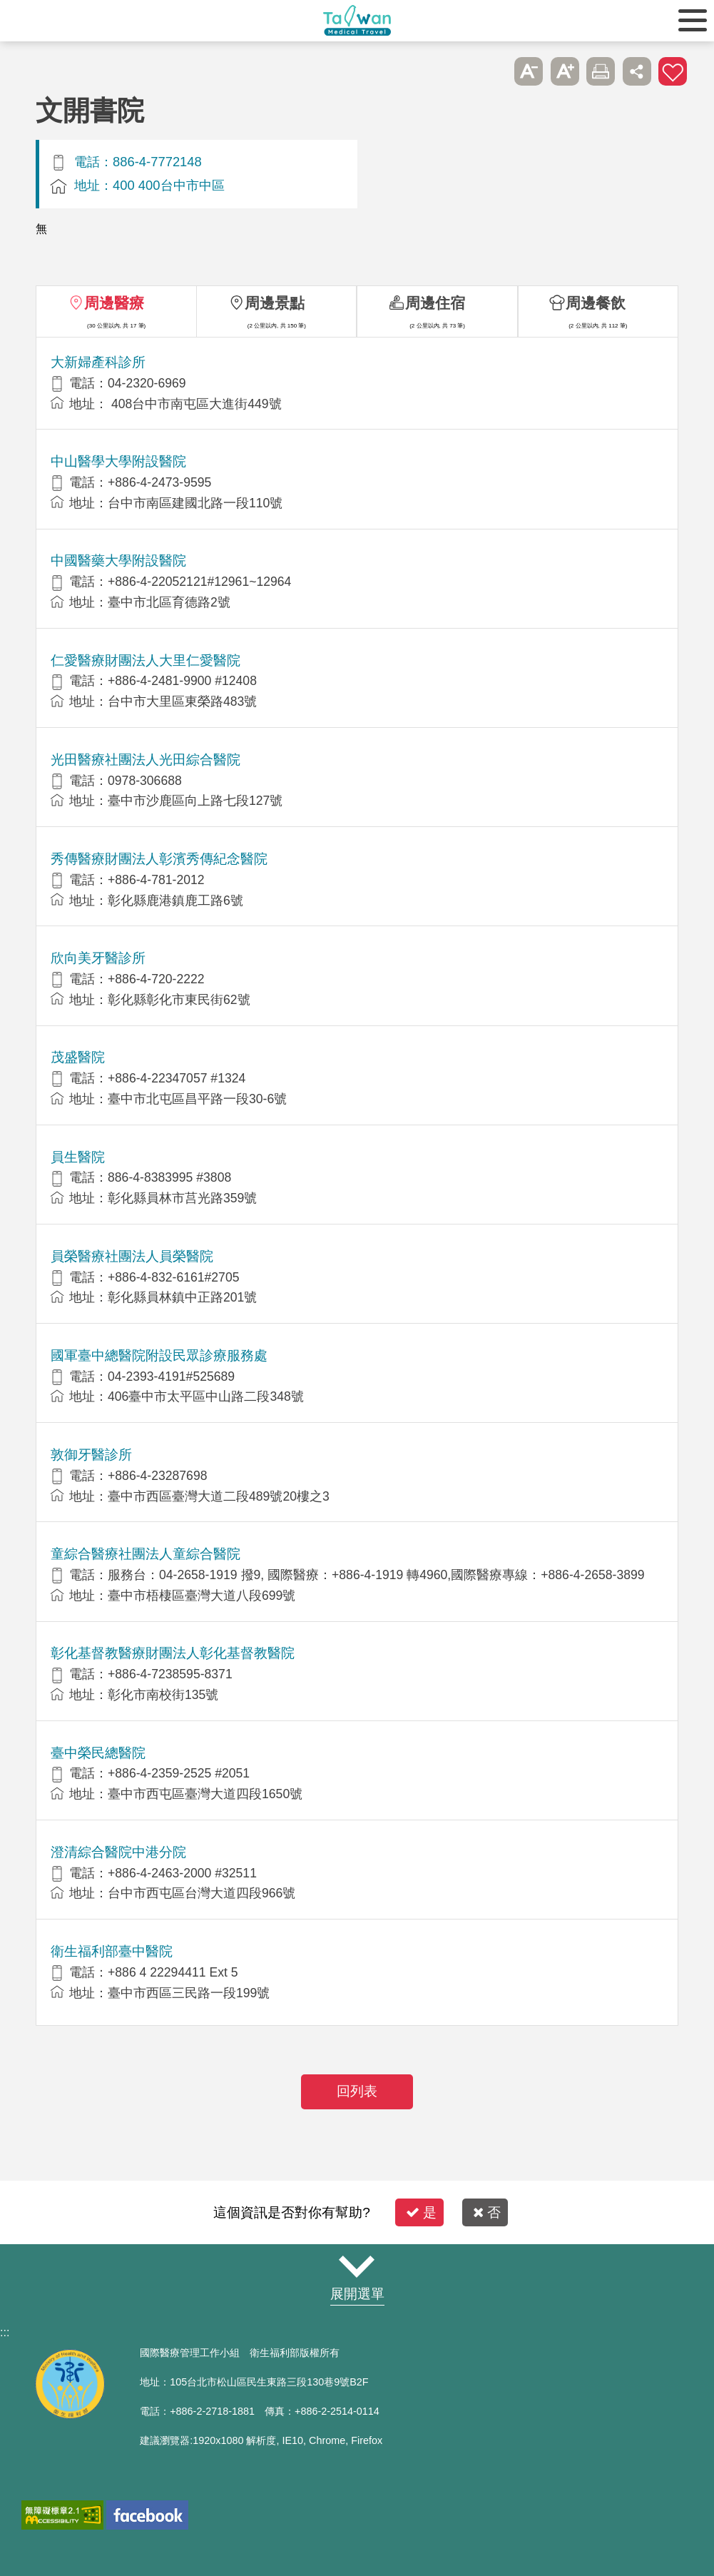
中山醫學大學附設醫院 (118, 461)
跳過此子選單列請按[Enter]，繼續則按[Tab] (493, 71)
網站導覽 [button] (357, 2266)
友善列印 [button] (600, 71)
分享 (637, 71)
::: (4, 2332)
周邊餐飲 (596, 303)
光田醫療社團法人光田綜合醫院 (145, 759)
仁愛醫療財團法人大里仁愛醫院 (145, 660)
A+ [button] (565, 71)
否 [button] (487, 2212)
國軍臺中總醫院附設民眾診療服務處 (159, 1355)
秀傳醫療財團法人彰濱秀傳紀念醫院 (159, 858)
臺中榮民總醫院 (98, 1752)
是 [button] (421, 2212)
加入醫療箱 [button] (672, 71)
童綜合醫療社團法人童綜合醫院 (145, 1553)
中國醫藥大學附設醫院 (118, 560)
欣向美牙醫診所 (98, 957)
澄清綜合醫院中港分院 (118, 1852)
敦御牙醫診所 (91, 1454)
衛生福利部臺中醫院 (112, 1951)
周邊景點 (275, 303)
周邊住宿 (435, 303)
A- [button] (528, 71)
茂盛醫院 (78, 1057)
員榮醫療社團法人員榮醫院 (132, 1256)
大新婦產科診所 (98, 362)
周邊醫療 (114, 303)
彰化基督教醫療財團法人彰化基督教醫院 (173, 1653)
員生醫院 (78, 1157)
